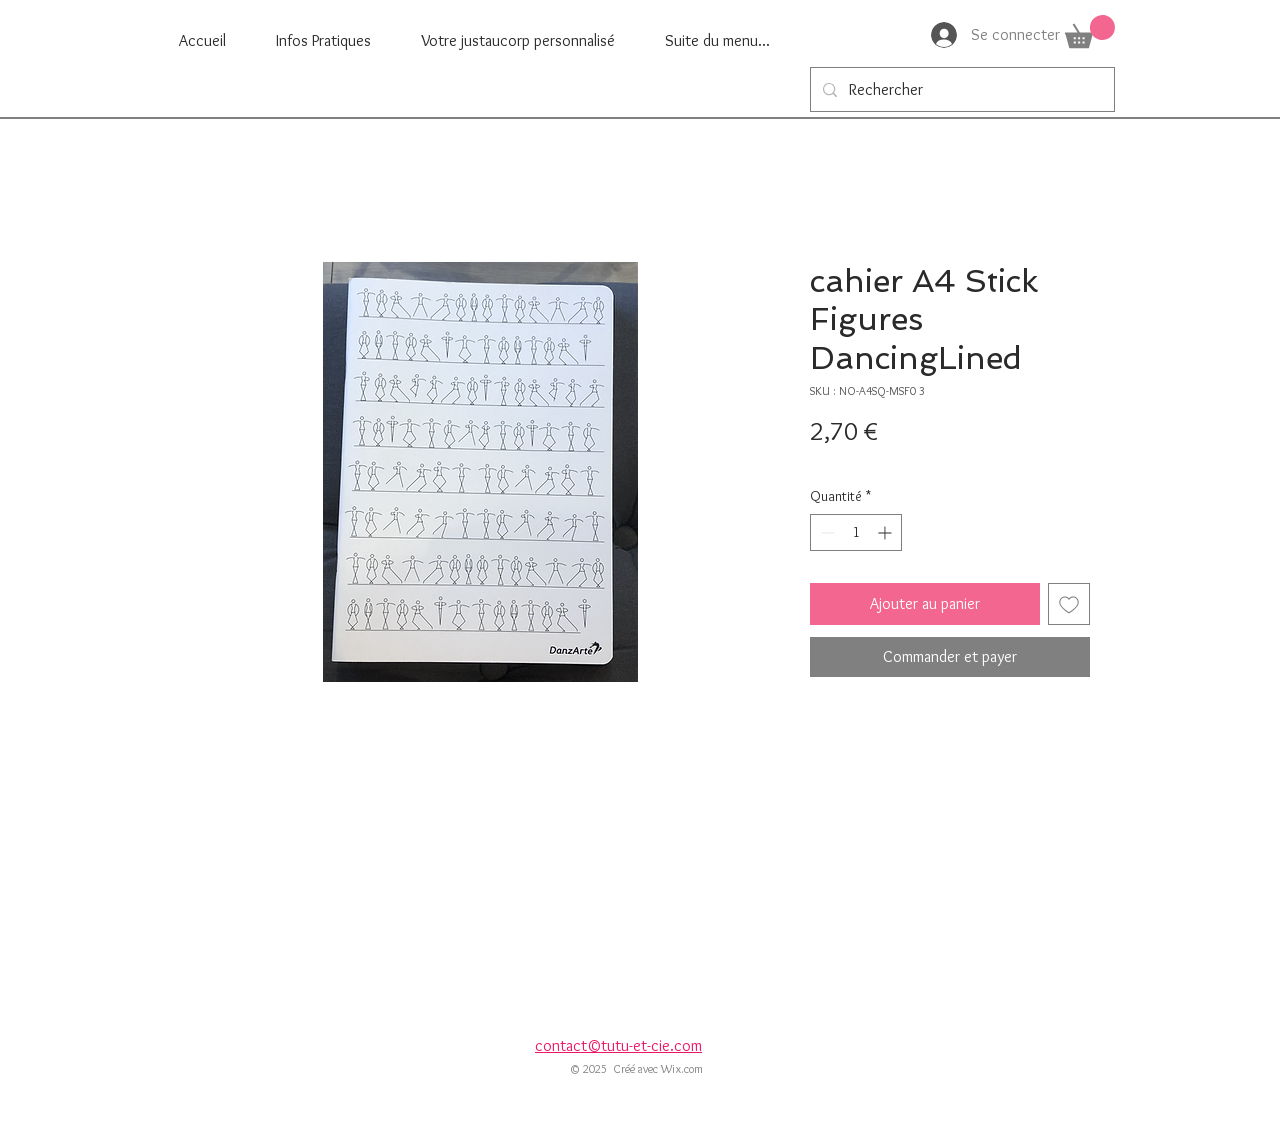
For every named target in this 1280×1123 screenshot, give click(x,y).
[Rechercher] (960, 89)
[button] (1090, 31)
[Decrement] (825, 532)
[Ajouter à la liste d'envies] (1069, 604)
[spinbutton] (856, 532)
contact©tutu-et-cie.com (618, 1045)
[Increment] (886, 532)
